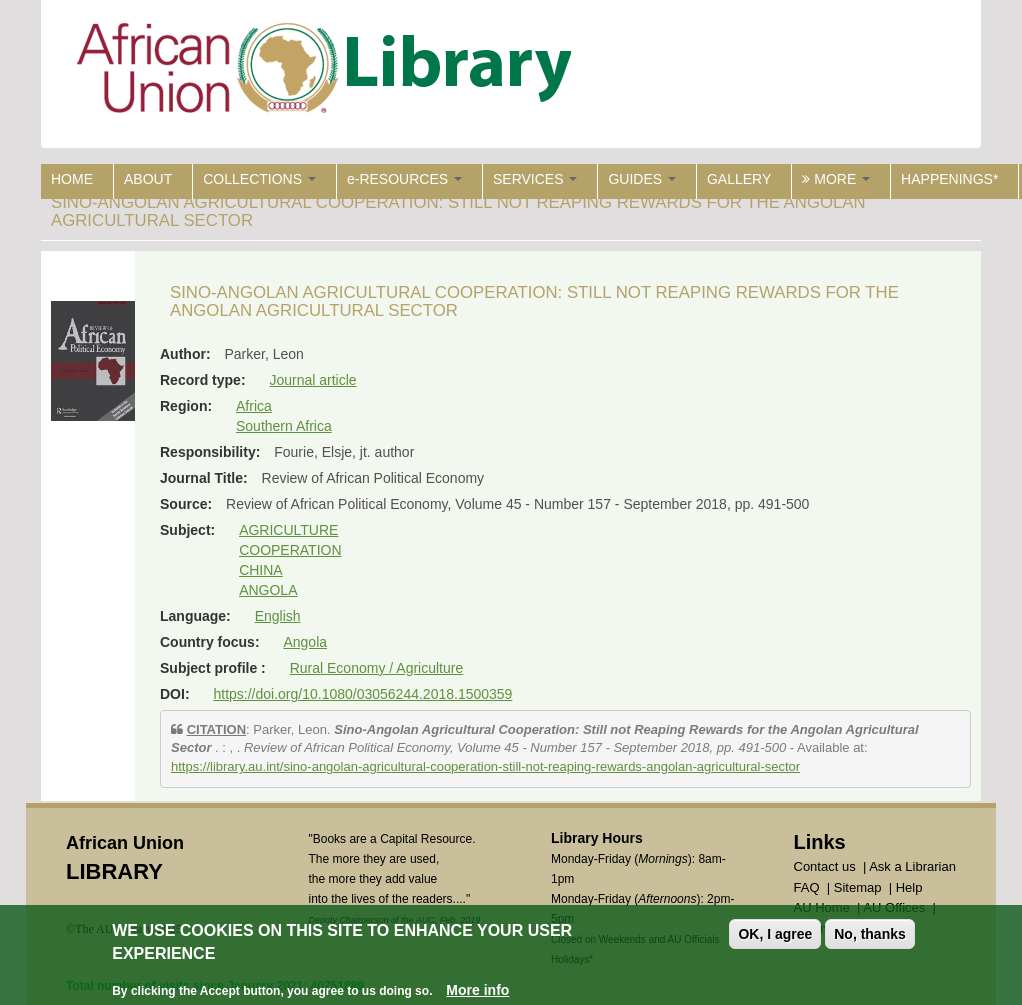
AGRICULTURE (288, 530)
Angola (305, 642)
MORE (836, 179)
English (278, 616)
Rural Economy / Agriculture (377, 668)
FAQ (807, 887)
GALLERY (739, 179)
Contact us (825, 866)
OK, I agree (775, 934)
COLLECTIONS (259, 179)
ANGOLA (268, 590)
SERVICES (535, 179)
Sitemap (858, 887)
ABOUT (148, 179)
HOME (72, 179)
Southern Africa (284, 426)
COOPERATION (290, 550)
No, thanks (870, 934)
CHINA (261, 570)
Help (909, 887)
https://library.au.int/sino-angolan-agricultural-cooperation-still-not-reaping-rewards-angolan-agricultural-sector (485, 766)
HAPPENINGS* (949, 179)
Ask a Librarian (912, 866)
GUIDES (642, 179)
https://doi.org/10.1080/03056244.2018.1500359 (362, 694)
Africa (254, 406)
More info (477, 990)
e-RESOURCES (404, 179)
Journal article (312, 380)
